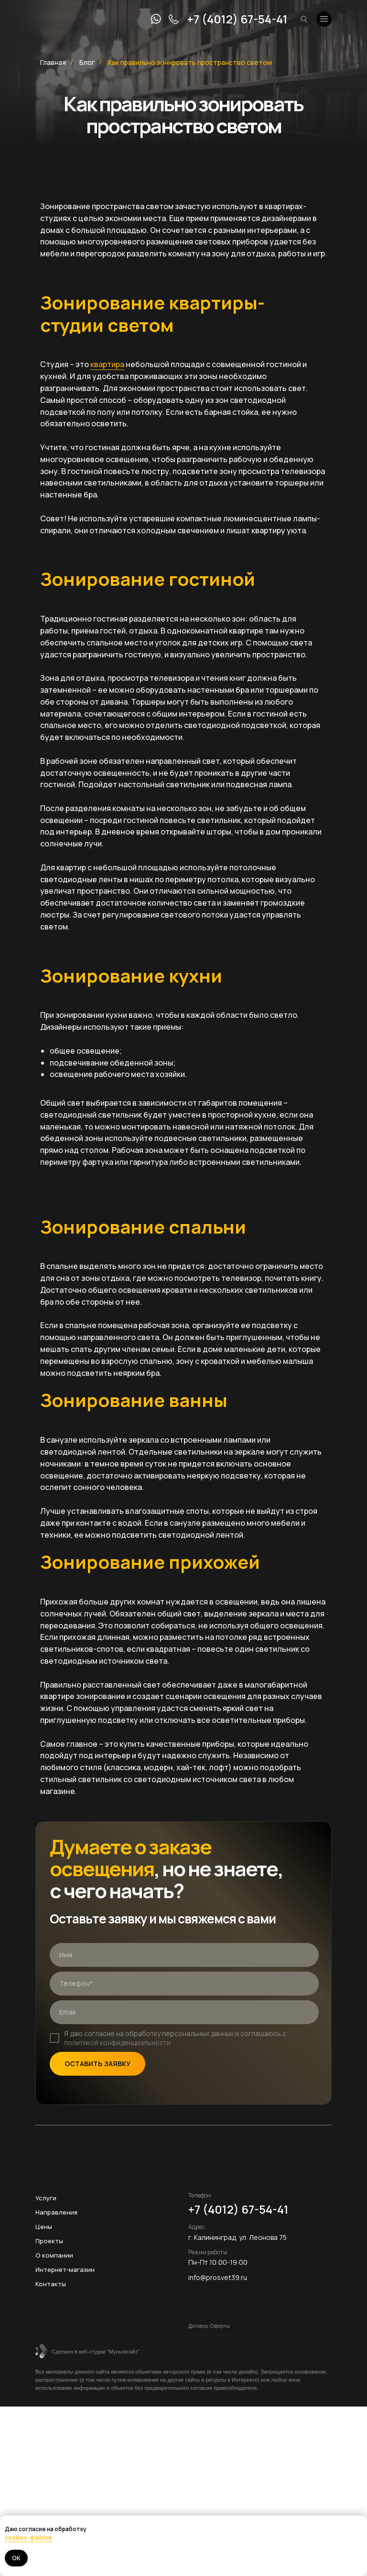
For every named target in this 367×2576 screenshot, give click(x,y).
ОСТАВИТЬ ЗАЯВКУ (97, 2063)
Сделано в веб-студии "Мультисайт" (96, 2351)
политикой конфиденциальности (117, 2042)
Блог (87, 62)
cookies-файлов (28, 2538)
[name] (184, 1955)
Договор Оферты (209, 2326)
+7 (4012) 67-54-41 (237, 19)
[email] (184, 2012)
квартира (107, 364)
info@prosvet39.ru (217, 2277)
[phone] (184, 1983)
